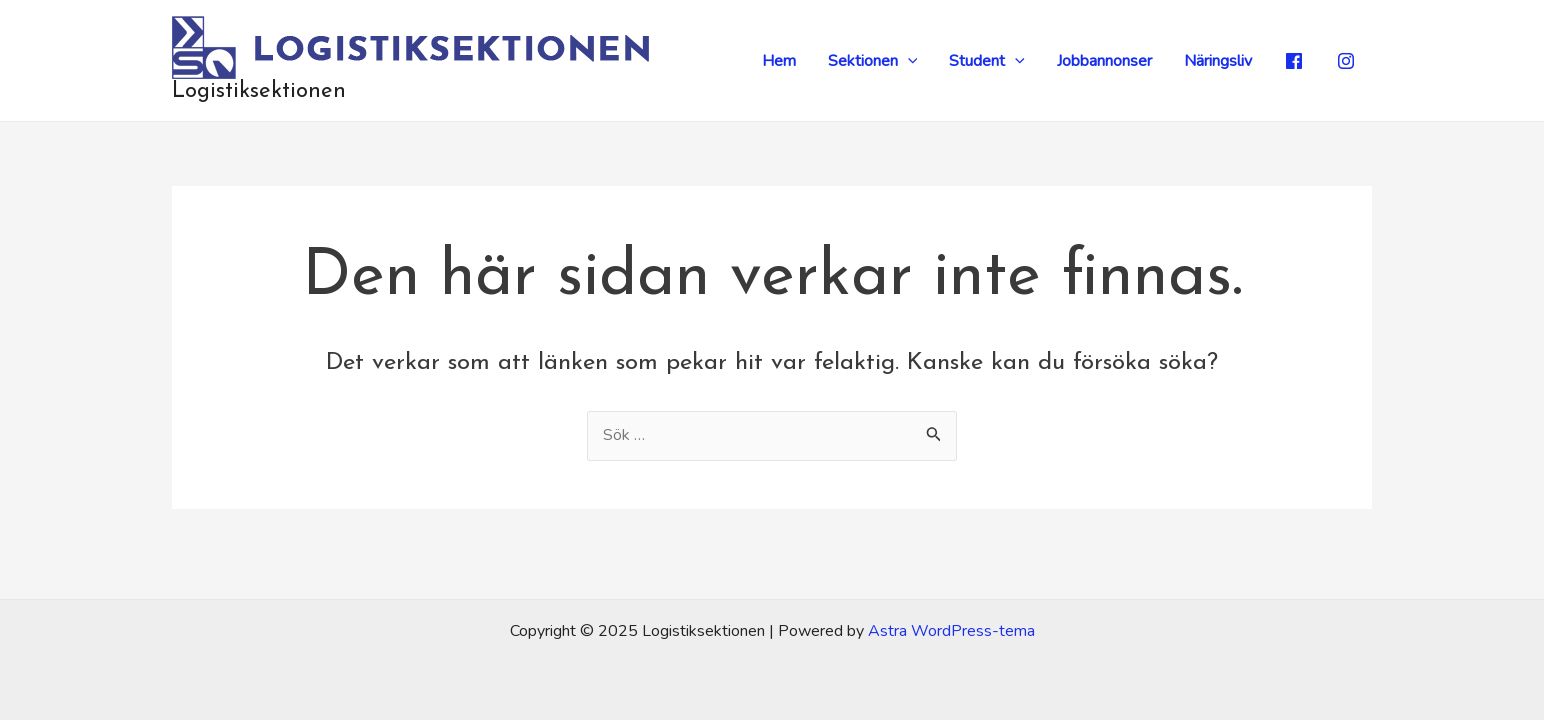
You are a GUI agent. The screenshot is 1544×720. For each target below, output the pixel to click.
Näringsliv (1218, 61)
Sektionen (873, 61)
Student (987, 61)
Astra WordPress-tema (951, 631)
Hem (779, 61)
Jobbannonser (1104, 61)
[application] (908, 61)
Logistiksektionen (259, 91)
